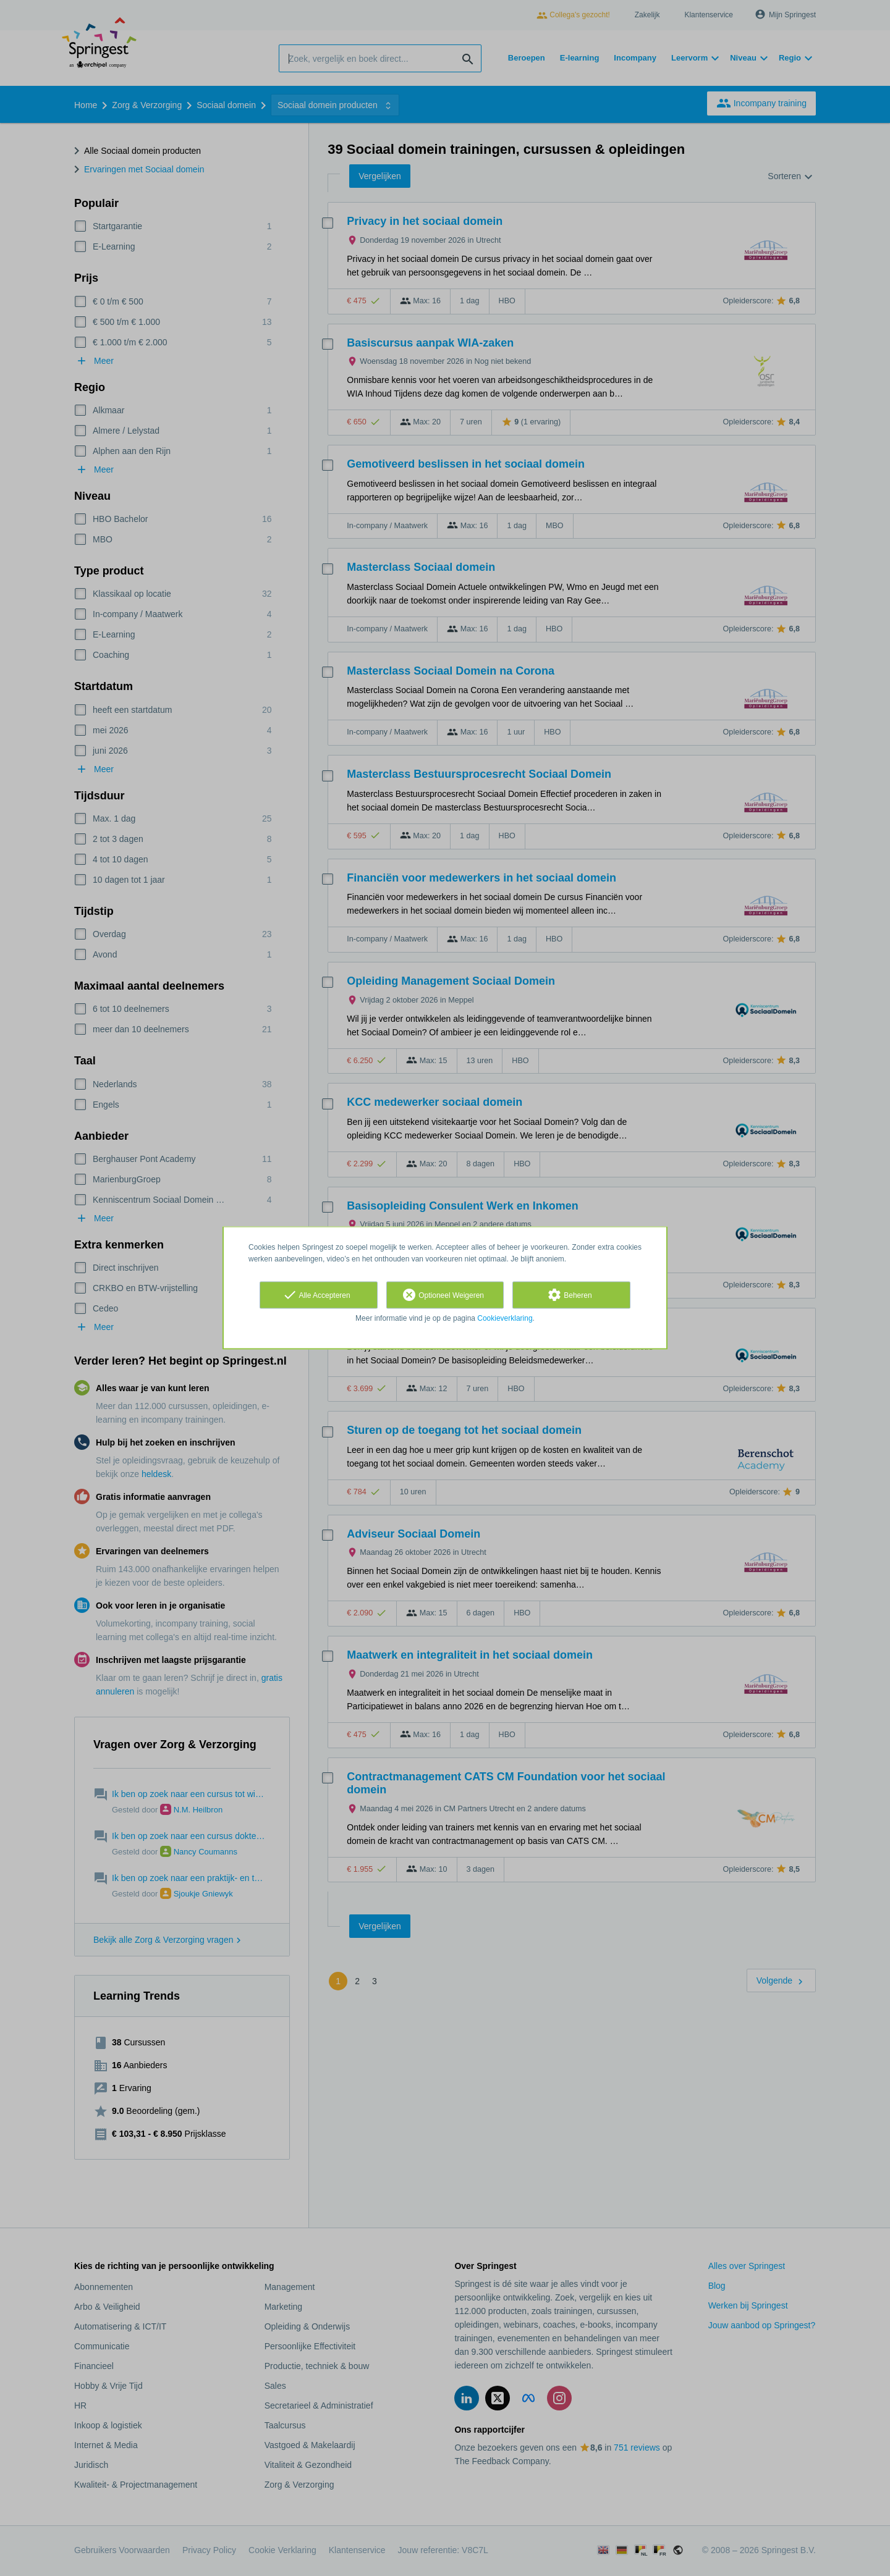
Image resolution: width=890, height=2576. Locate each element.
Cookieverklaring (504, 1318)
